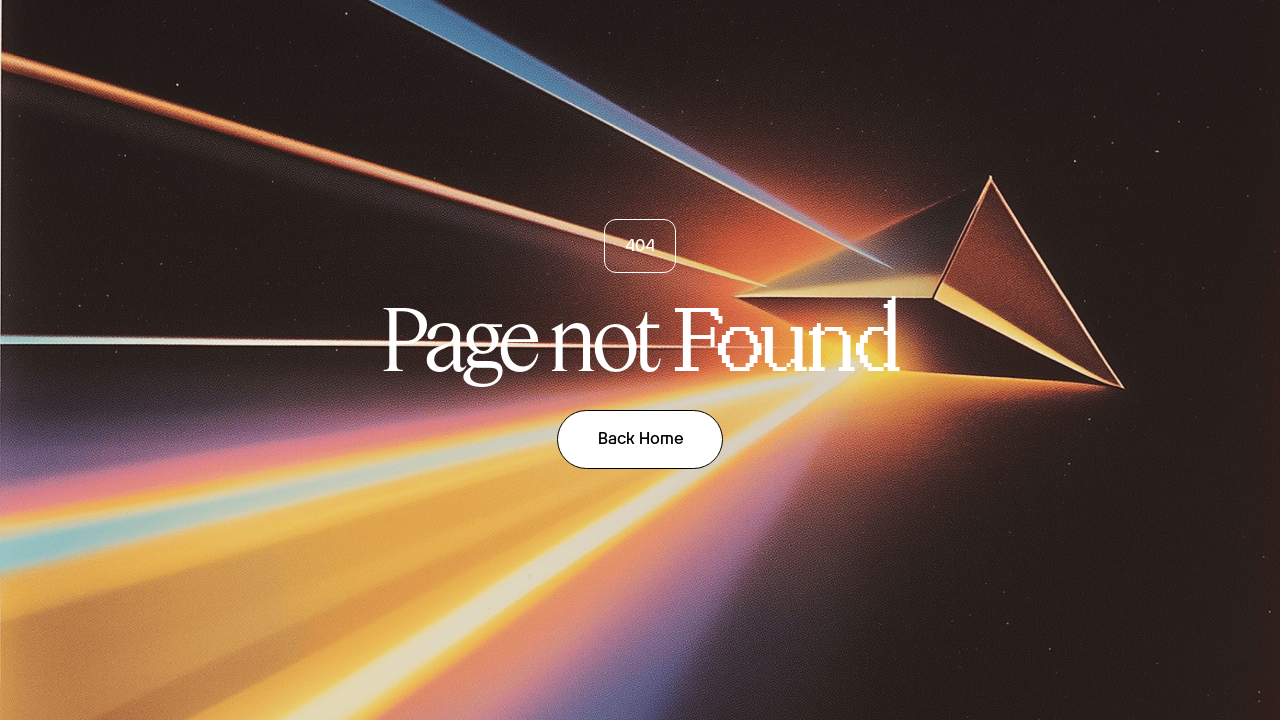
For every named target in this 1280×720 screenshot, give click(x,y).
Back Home (641, 438)
